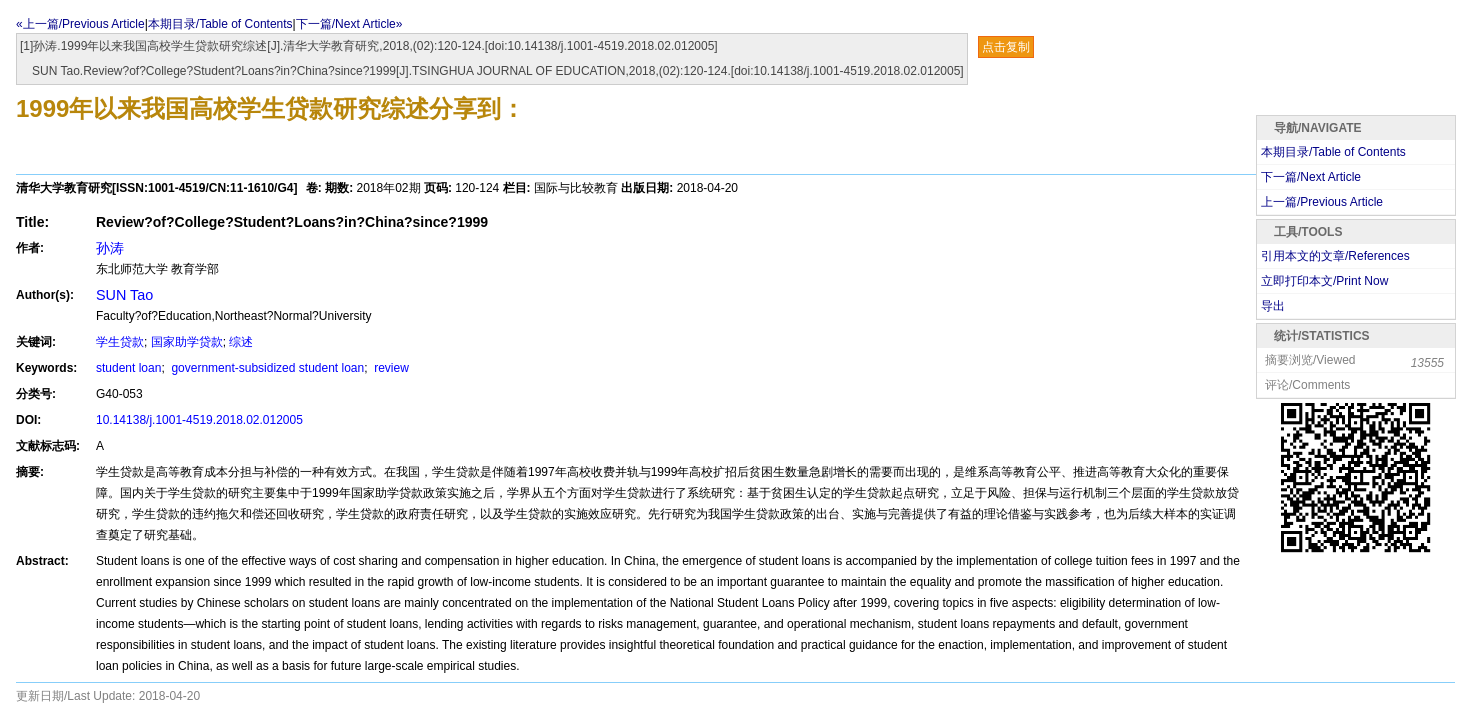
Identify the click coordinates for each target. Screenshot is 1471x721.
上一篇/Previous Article (1322, 202)
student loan (128, 368)
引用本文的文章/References (1335, 256)
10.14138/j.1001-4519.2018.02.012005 (199, 420)
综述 (241, 342)
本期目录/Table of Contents (220, 24)
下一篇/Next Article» (349, 24)
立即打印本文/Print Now (1324, 281)
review (390, 368)
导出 (1273, 306)
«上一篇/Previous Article (80, 24)
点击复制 (1006, 47)
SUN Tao (124, 295)
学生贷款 (120, 342)
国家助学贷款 (187, 342)
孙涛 (110, 248)
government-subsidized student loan (266, 368)
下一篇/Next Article (1311, 177)
